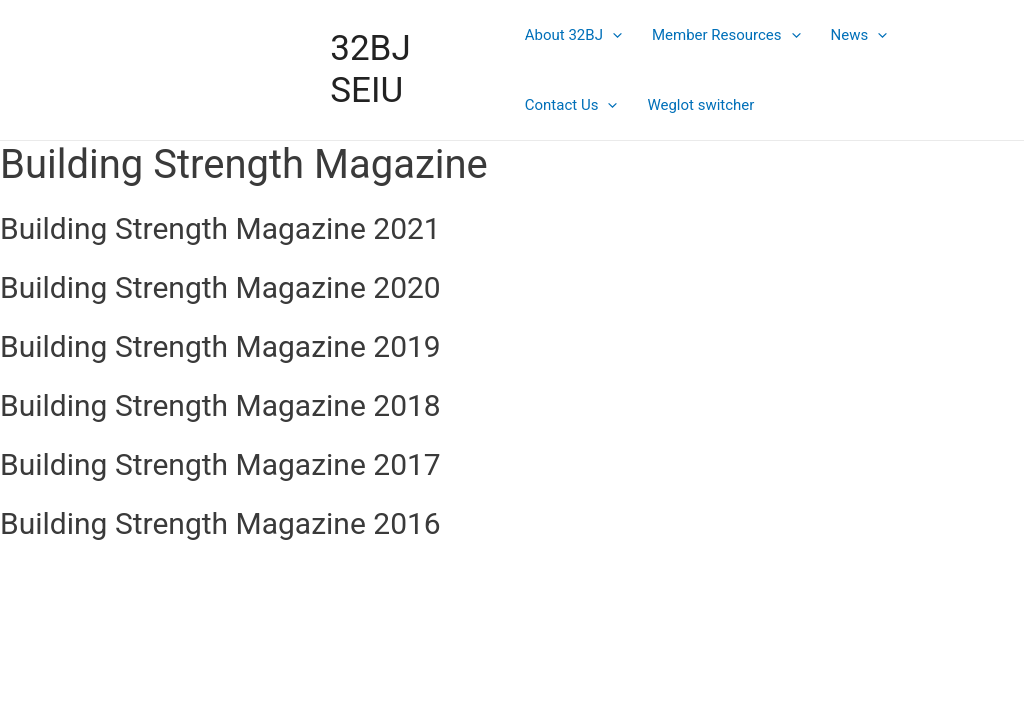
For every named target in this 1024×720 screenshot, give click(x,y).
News (859, 35)
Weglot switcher (700, 105)
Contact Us (571, 105)
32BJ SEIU (370, 69)
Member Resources (726, 35)
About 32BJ (573, 35)
